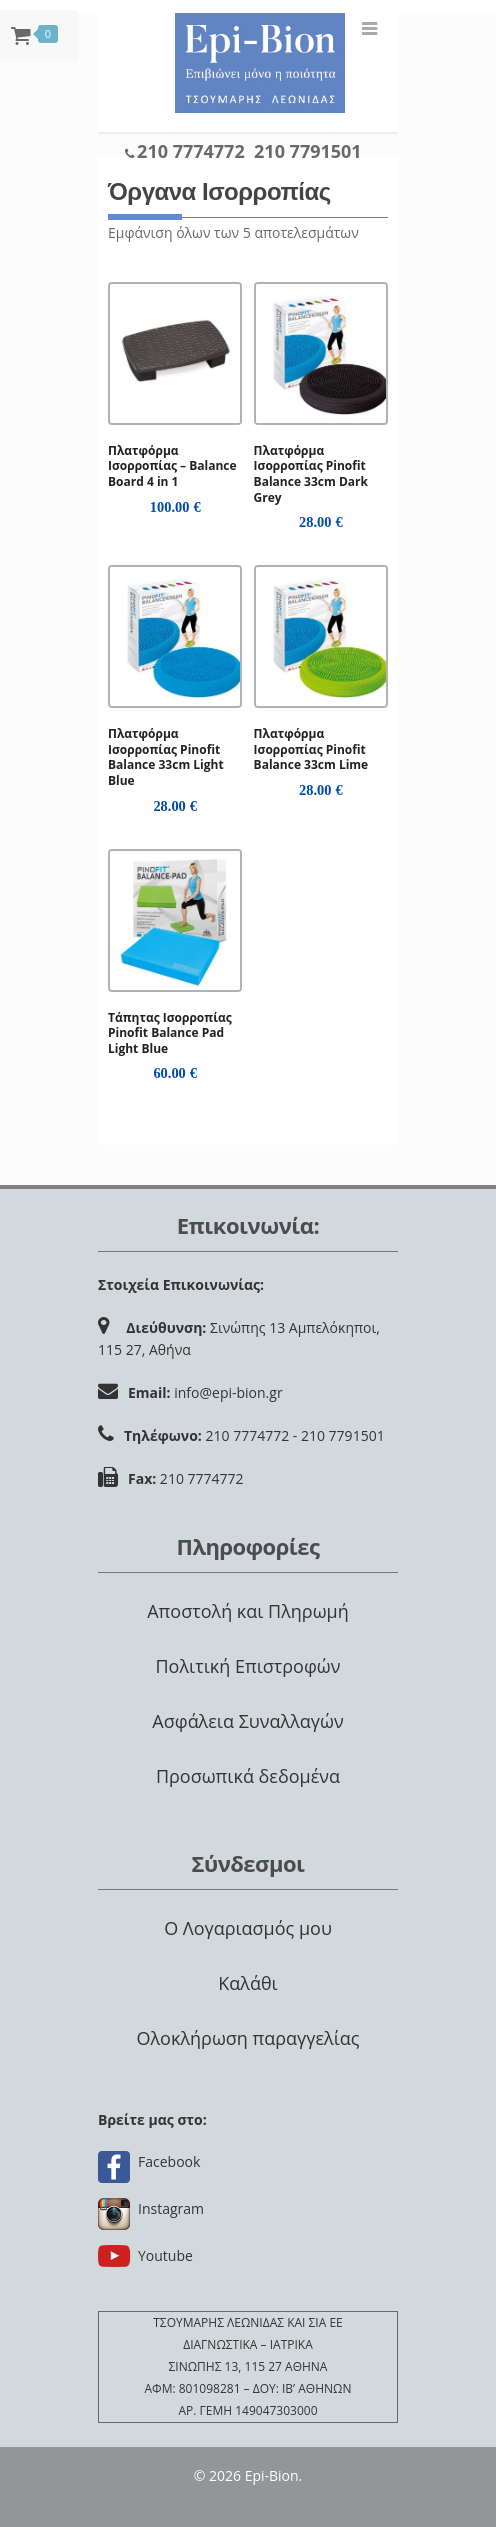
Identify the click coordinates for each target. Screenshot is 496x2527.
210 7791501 (308, 151)
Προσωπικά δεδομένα (248, 1776)
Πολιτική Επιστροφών (247, 1666)
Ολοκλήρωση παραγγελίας (247, 2038)
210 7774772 (191, 151)
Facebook (169, 2161)
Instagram (171, 2208)
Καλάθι (247, 1983)
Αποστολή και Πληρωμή (248, 1611)
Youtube (165, 2255)
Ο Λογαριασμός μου (248, 1928)
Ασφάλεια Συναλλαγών (247, 1721)
